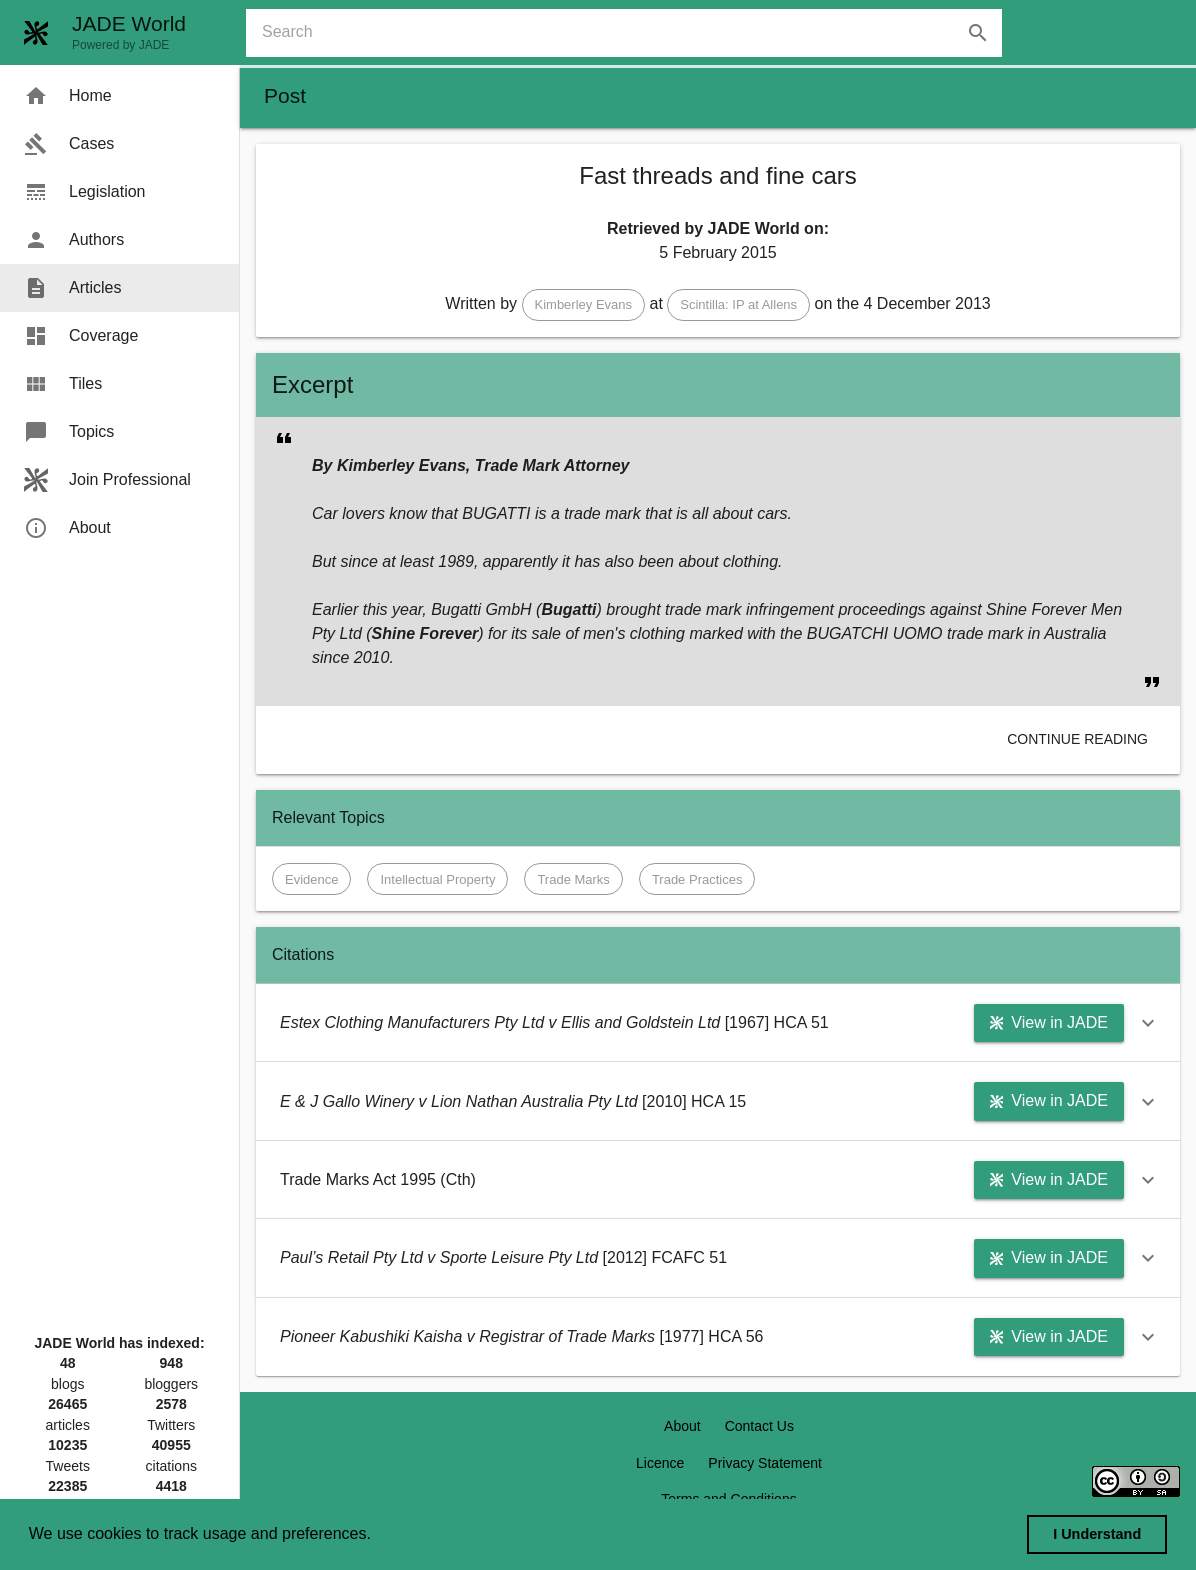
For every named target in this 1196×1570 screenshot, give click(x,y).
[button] (584, 305)
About (682, 1426)
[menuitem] (119, 96)
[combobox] (632, 33)
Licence (660, 1463)
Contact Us (759, 1426)
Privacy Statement (765, 1463)
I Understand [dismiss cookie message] (1097, 1534)
